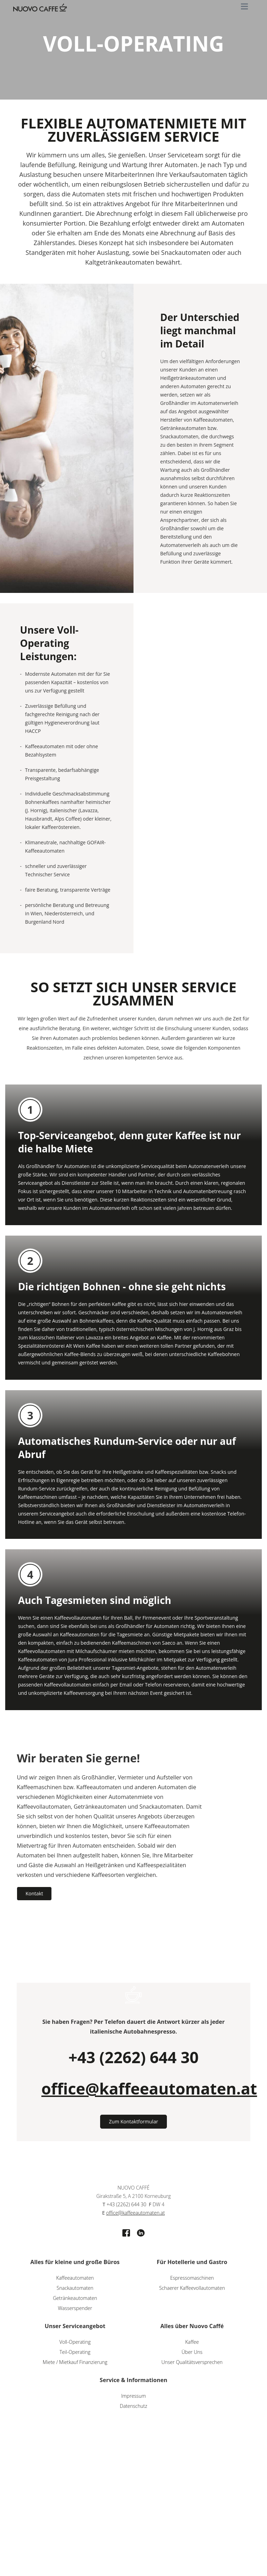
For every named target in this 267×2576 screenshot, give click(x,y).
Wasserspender (75, 2309)
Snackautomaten (75, 2289)
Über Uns (191, 2353)
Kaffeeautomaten (75, 2279)
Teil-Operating (74, 2353)
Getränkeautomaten (75, 2299)
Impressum (133, 2397)
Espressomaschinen (192, 2279)
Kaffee (192, 2343)
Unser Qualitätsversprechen (191, 2363)
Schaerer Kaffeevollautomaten (192, 2289)
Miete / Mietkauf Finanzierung (75, 2363)
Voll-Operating (75, 2343)
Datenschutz (133, 2407)
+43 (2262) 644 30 (133, 2058)
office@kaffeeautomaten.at (149, 2089)
